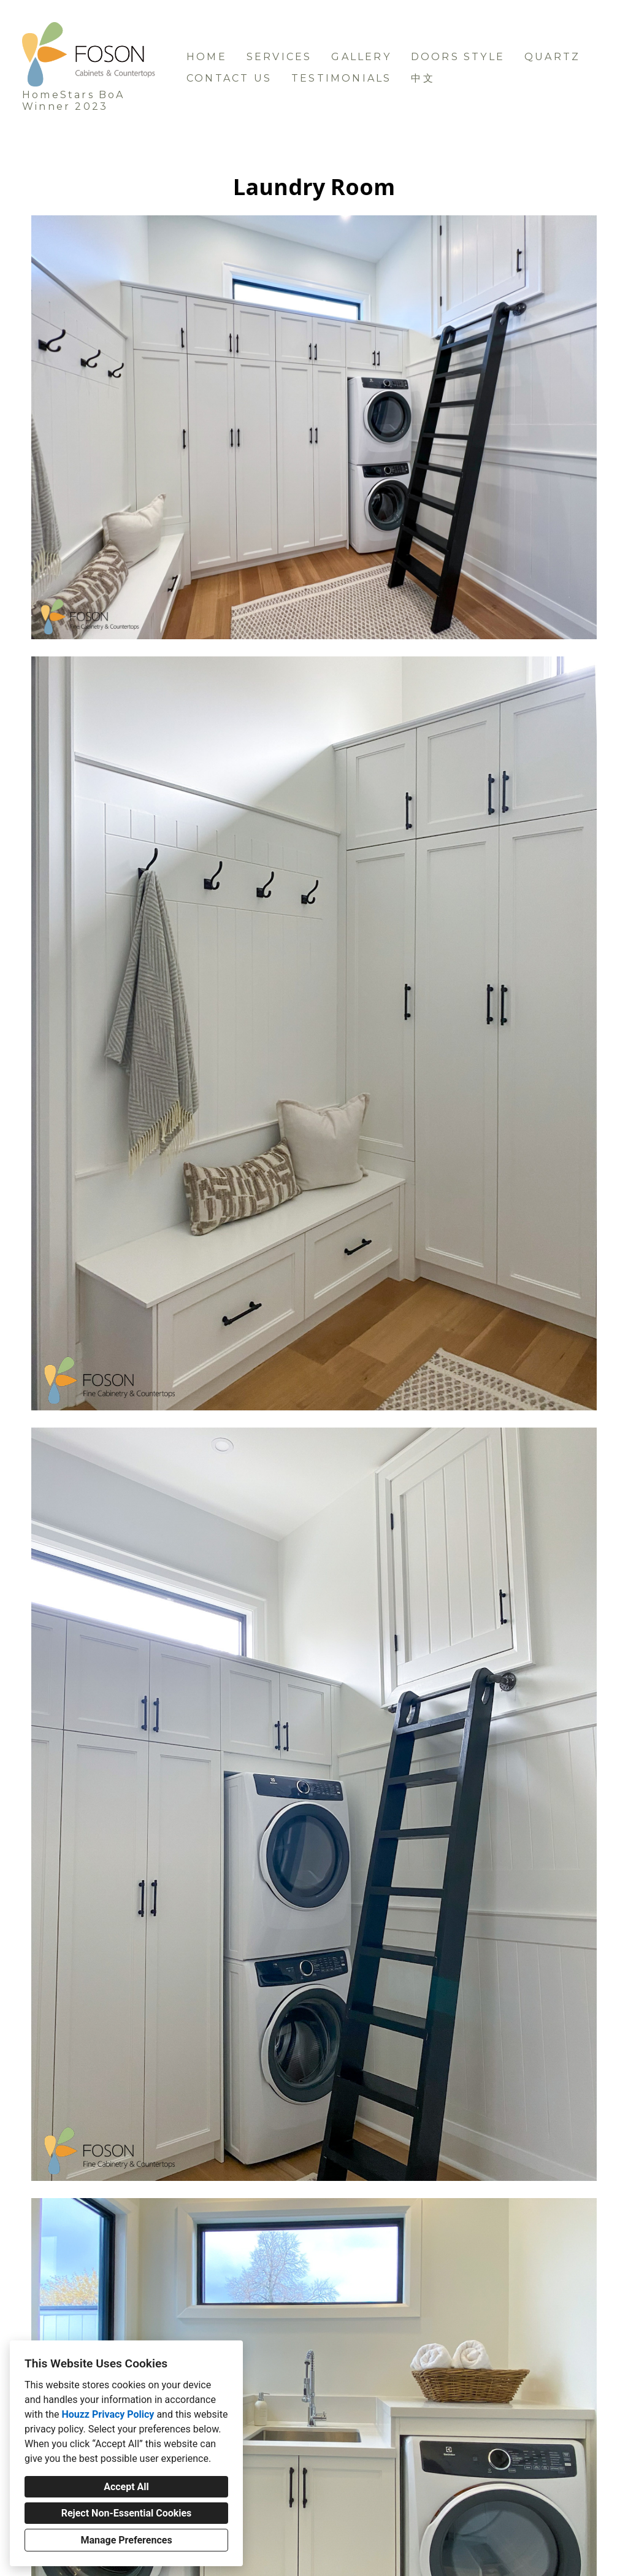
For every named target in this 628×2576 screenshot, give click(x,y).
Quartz (552, 57)
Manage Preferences (126, 2540)
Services (279, 57)
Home (206, 57)
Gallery (361, 57)
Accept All (126, 2487)
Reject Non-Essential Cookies (126, 2513)
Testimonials (341, 78)
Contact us (229, 78)
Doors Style (458, 57)
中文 (422, 78)
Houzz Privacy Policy (107, 2414)
